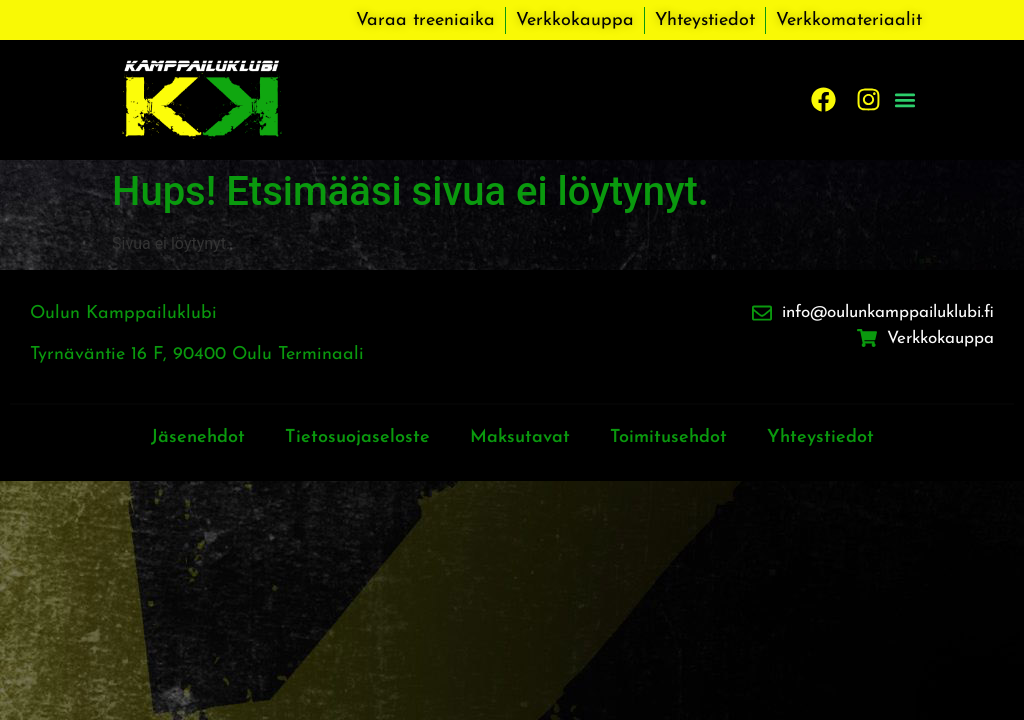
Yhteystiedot (820, 437)
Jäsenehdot (198, 437)
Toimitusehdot (668, 437)
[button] (905, 99)
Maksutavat (520, 437)
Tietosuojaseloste (357, 437)
